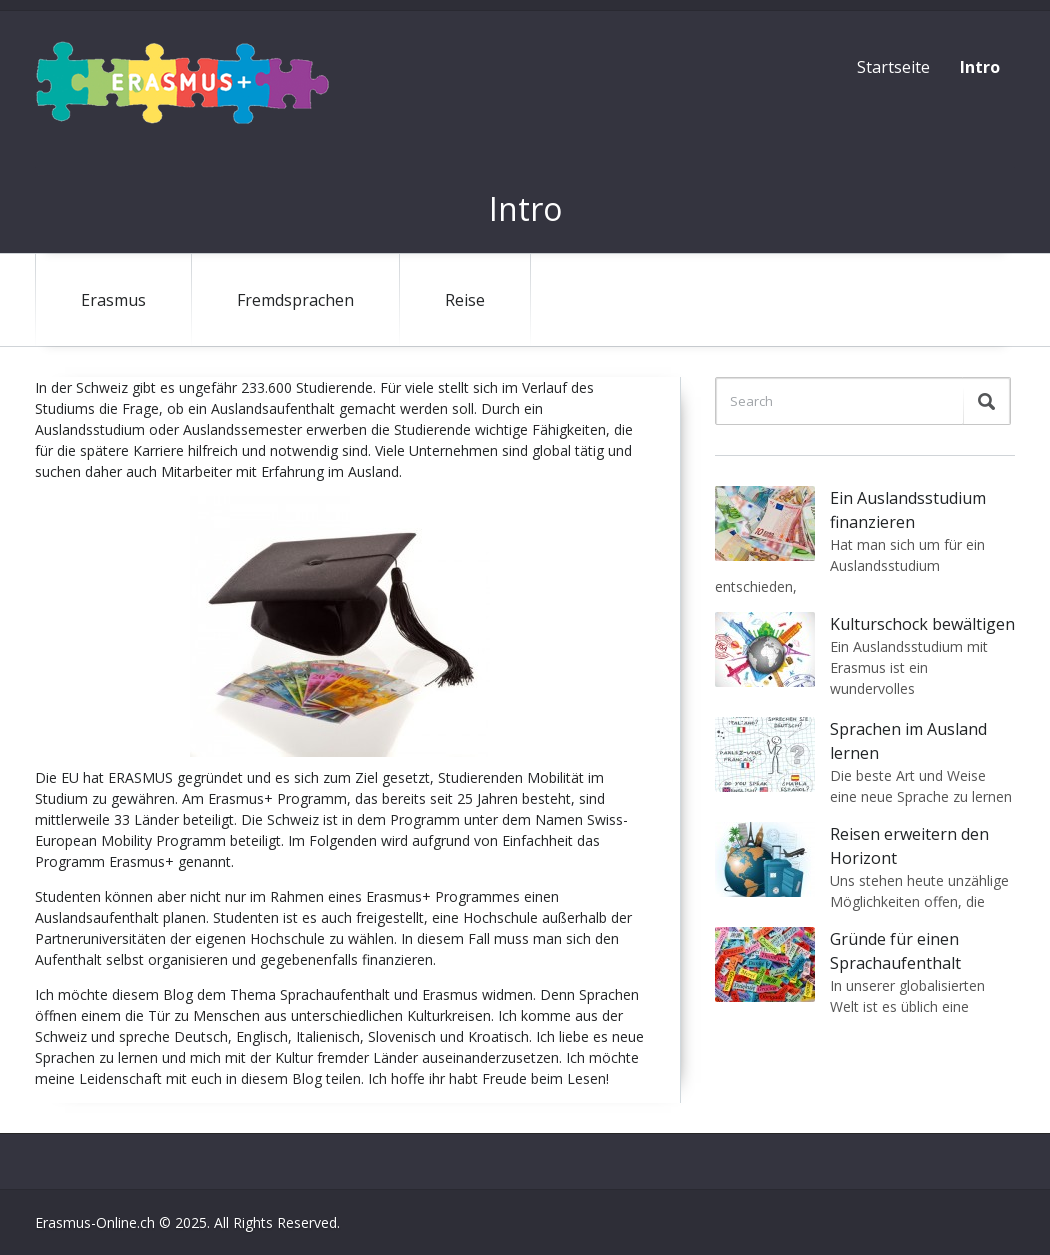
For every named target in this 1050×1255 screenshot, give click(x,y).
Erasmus (113, 300)
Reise (465, 300)
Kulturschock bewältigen (922, 624)
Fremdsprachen (295, 300)
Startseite (893, 67)
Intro (980, 67)
